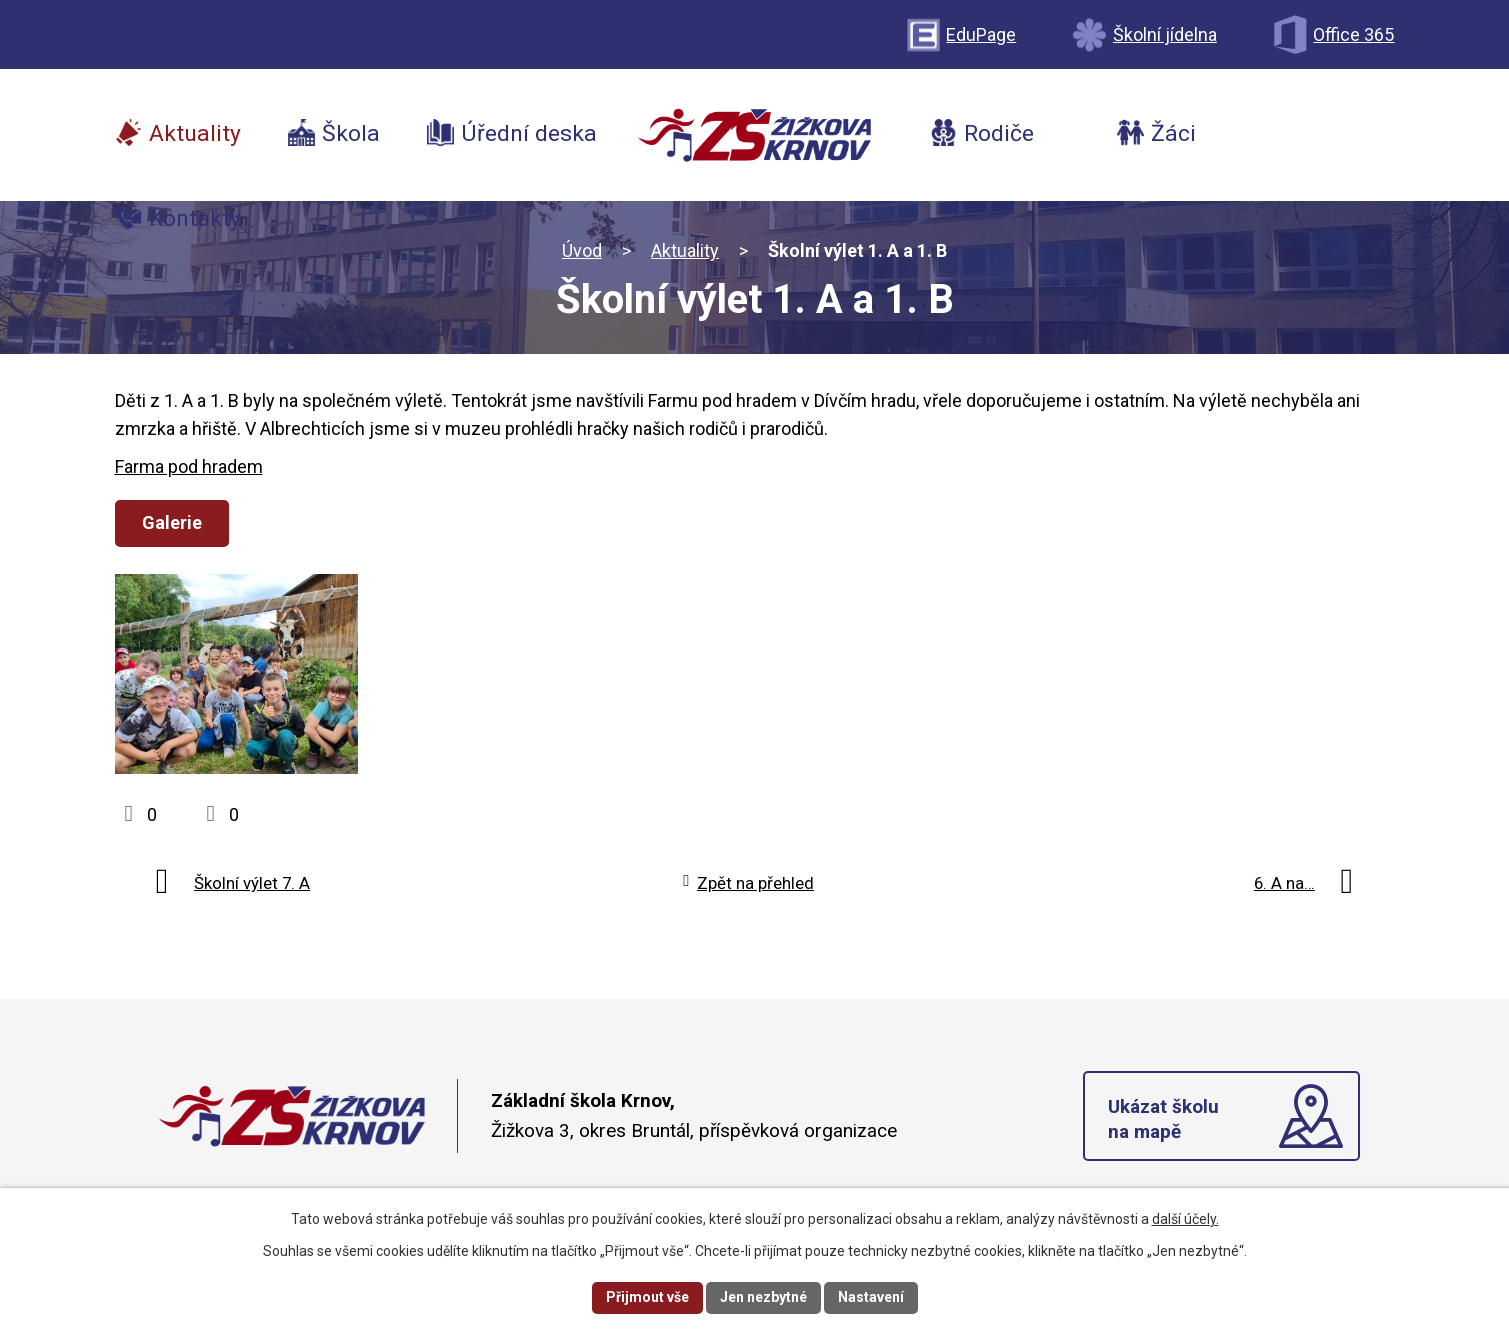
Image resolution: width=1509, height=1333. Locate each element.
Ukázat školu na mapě (1163, 1119)
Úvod (582, 250)
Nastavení (871, 1297)
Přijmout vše (647, 1297)
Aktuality (685, 250)
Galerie (172, 522)
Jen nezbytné (763, 1297)
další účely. (1185, 1219)
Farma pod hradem (189, 466)
